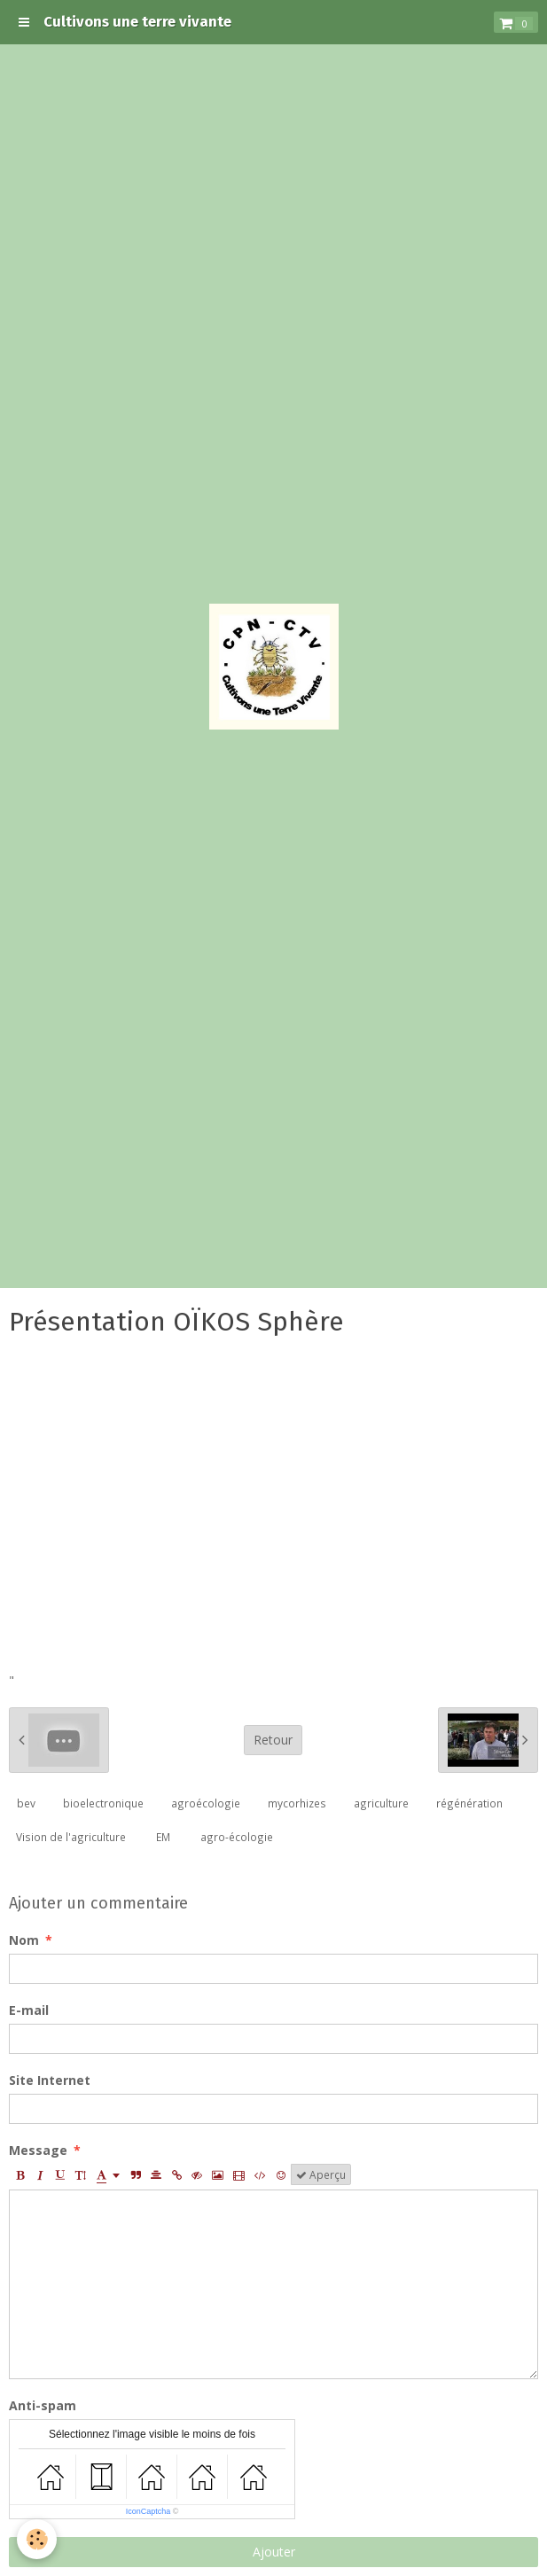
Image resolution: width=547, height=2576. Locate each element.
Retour (273, 1739)
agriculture (381, 1803)
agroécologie (205, 1803)
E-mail (29, 2010)
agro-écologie (236, 1837)
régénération (469, 1803)
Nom (24, 1940)
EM (163, 1837)
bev (26, 1803)
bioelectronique (103, 1803)
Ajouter (274, 2551)
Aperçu (321, 2174)
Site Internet (49, 2080)
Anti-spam (42, 2405)
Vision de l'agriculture (71, 1837)
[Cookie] (38, 2539)
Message (38, 2150)
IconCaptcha (148, 2511)
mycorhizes (297, 1803)
